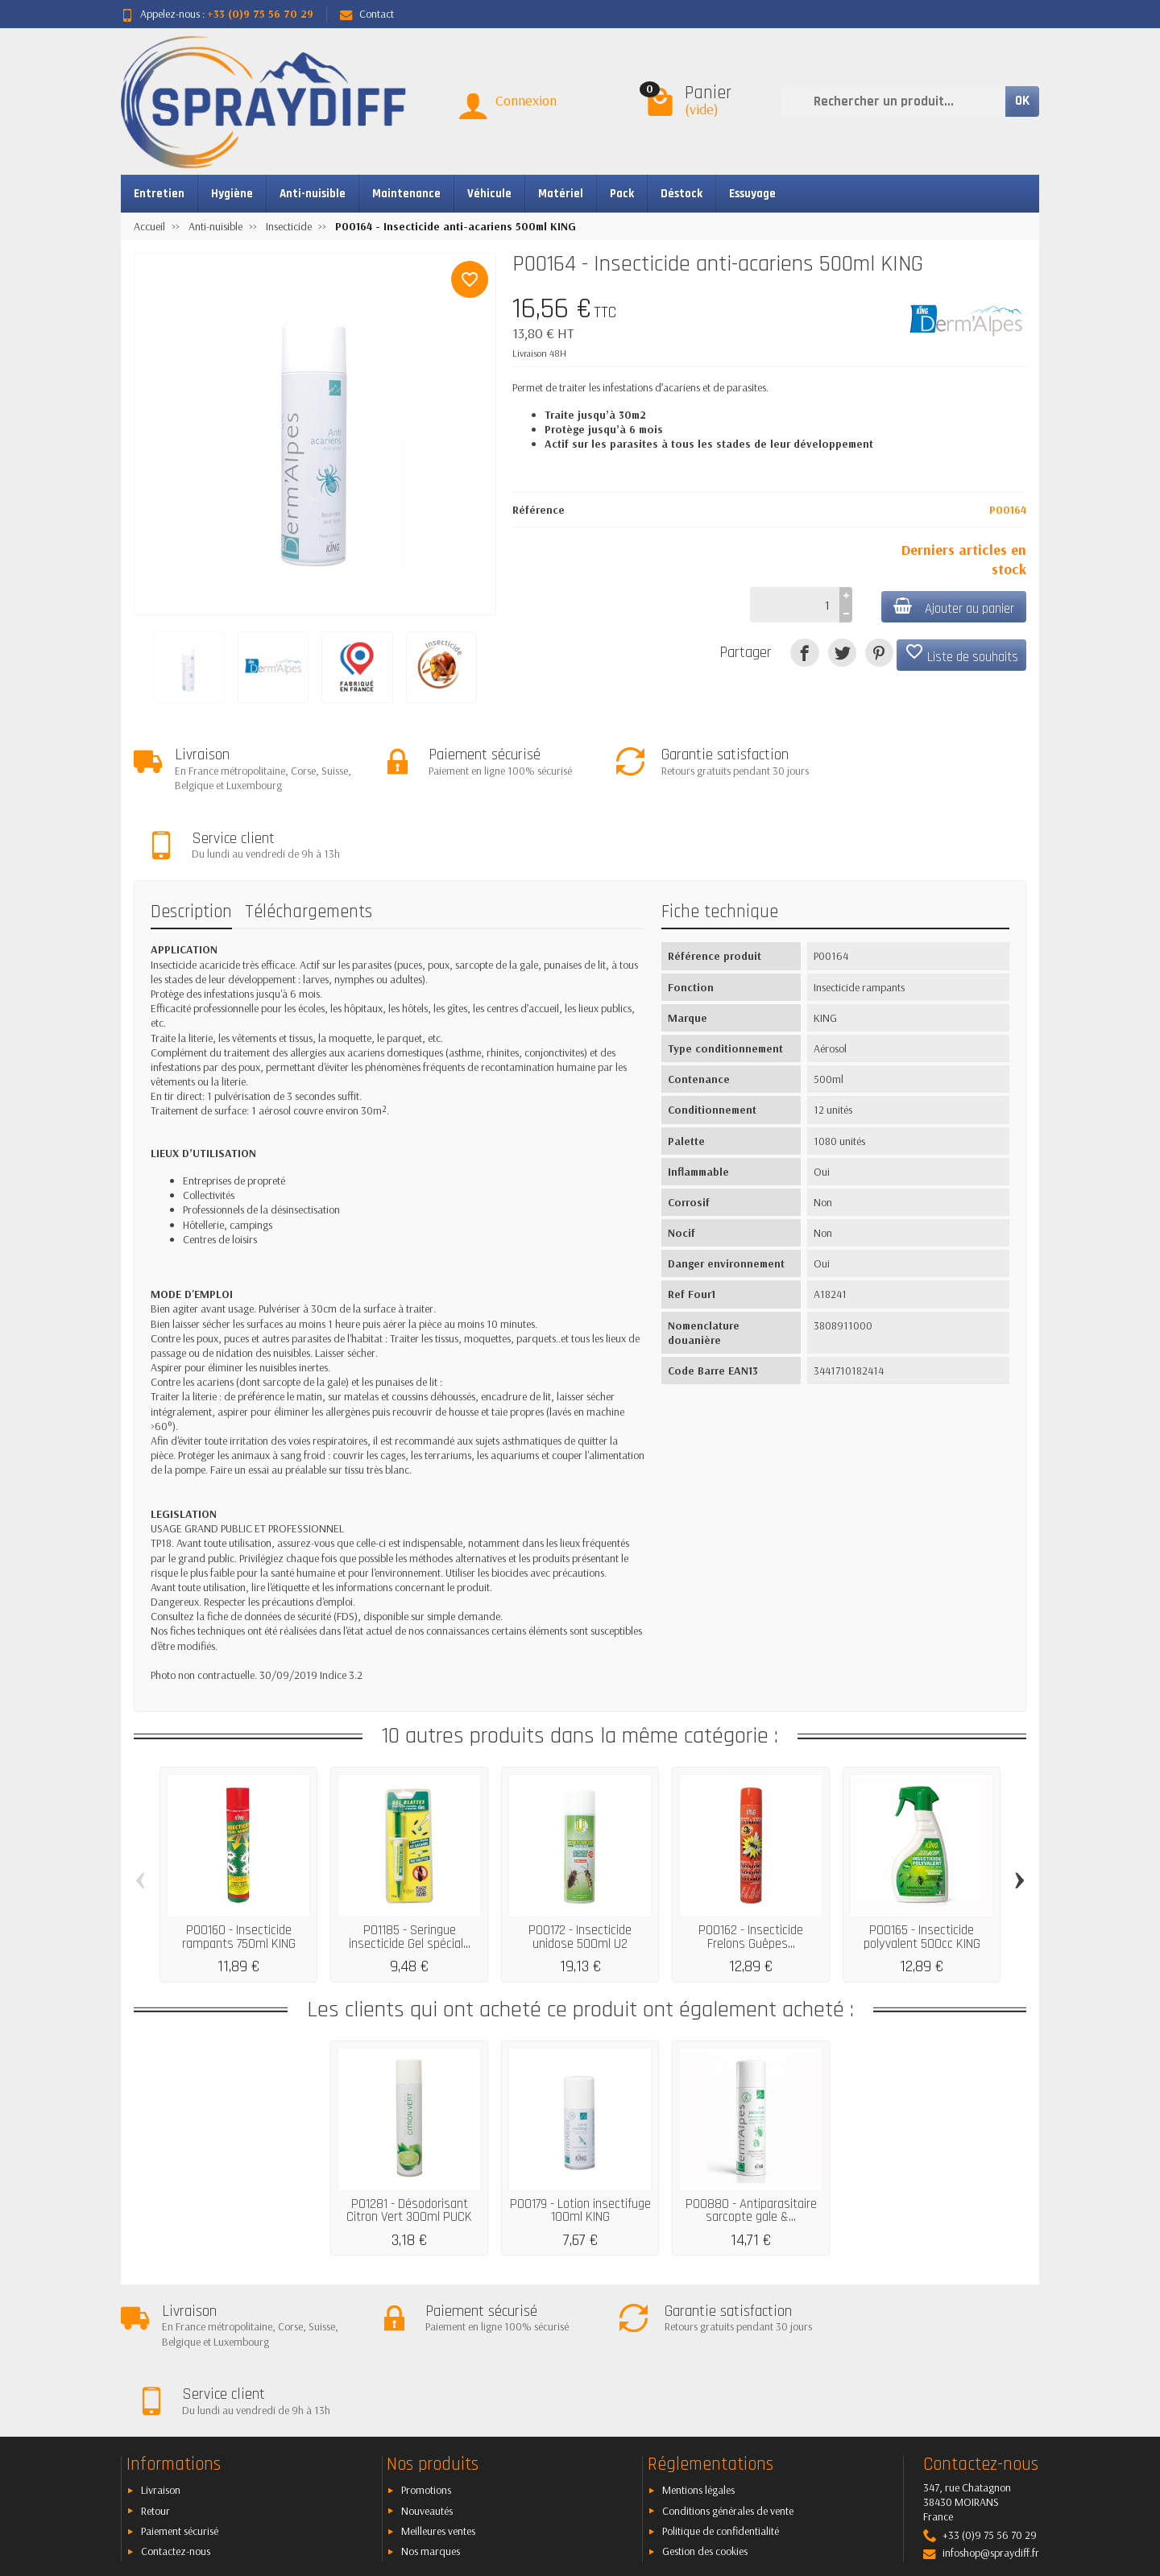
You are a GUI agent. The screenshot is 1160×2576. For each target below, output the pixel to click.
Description (191, 843)
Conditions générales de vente (727, 2374)
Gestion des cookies (705, 2415)
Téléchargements (308, 843)
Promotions (426, 2354)
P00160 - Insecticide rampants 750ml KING (239, 1869)
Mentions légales (698, 2354)
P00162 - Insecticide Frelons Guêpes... (750, 1869)
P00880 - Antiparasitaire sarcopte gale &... (751, 2142)
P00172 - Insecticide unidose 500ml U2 (580, 1869)
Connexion (526, 100)
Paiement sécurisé (179, 2395)
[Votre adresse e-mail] (544, 2477)
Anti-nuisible (313, 193)
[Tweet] (842, 653)
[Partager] (804, 653)
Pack (622, 193)
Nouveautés (427, 2374)
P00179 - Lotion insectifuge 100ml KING (580, 2142)
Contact (367, 13)
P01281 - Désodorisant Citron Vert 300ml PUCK (409, 2142)
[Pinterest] (879, 653)
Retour (155, 2374)
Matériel (560, 193)
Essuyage (752, 193)
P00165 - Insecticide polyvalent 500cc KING (922, 1869)
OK (1022, 101)
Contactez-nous (175, 2415)
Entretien (159, 193)
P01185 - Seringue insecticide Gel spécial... (409, 1869)
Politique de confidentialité (720, 2395)
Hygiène (232, 193)
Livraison (160, 2354)
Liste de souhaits (961, 654)
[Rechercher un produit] (893, 101)
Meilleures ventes (438, 2395)
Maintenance (406, 193)
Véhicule (489, 193)
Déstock (681, 193)
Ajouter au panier (953, 607)
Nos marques (430, 2415)
